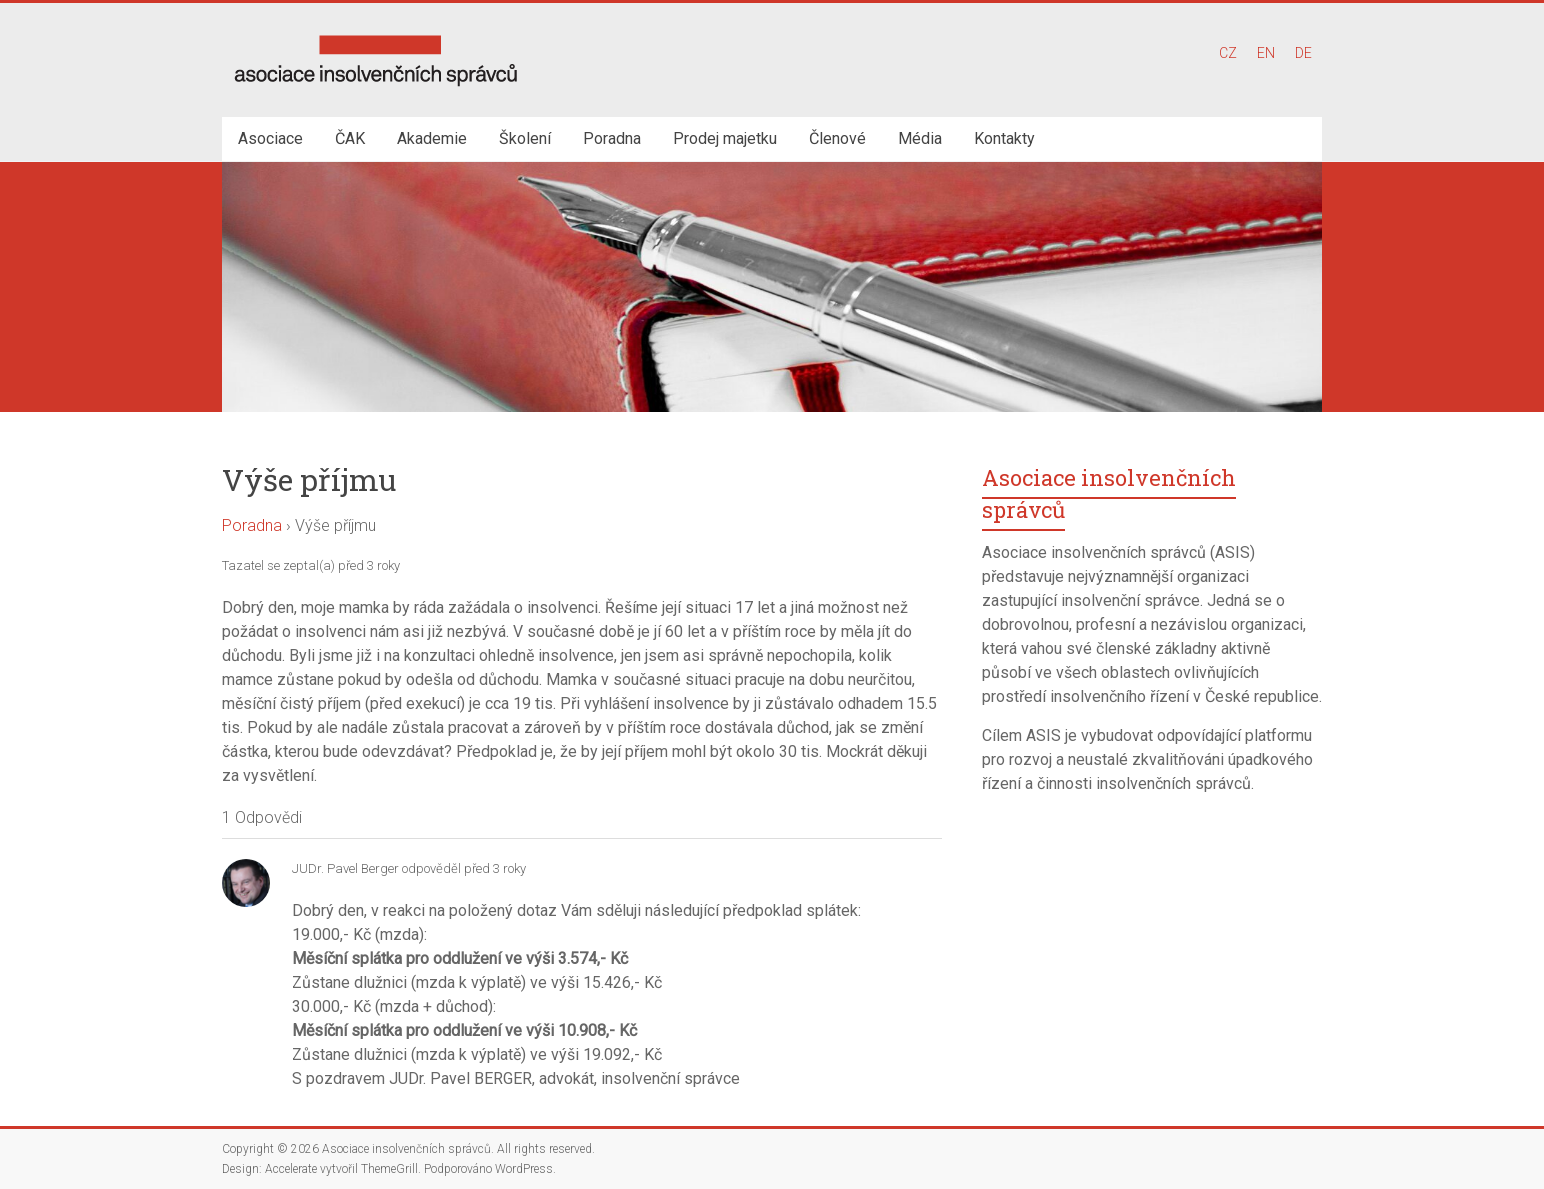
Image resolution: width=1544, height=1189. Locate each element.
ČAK (350, 138)
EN (1266, 53)
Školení (525, 138)
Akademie (432, 138)
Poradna (612, 138)
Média (920, 138)
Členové (837, 138)
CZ (1228, 53)
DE (1303, 53)
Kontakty (1004, 138)
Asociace (270, 138)
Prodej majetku (725, 138)
